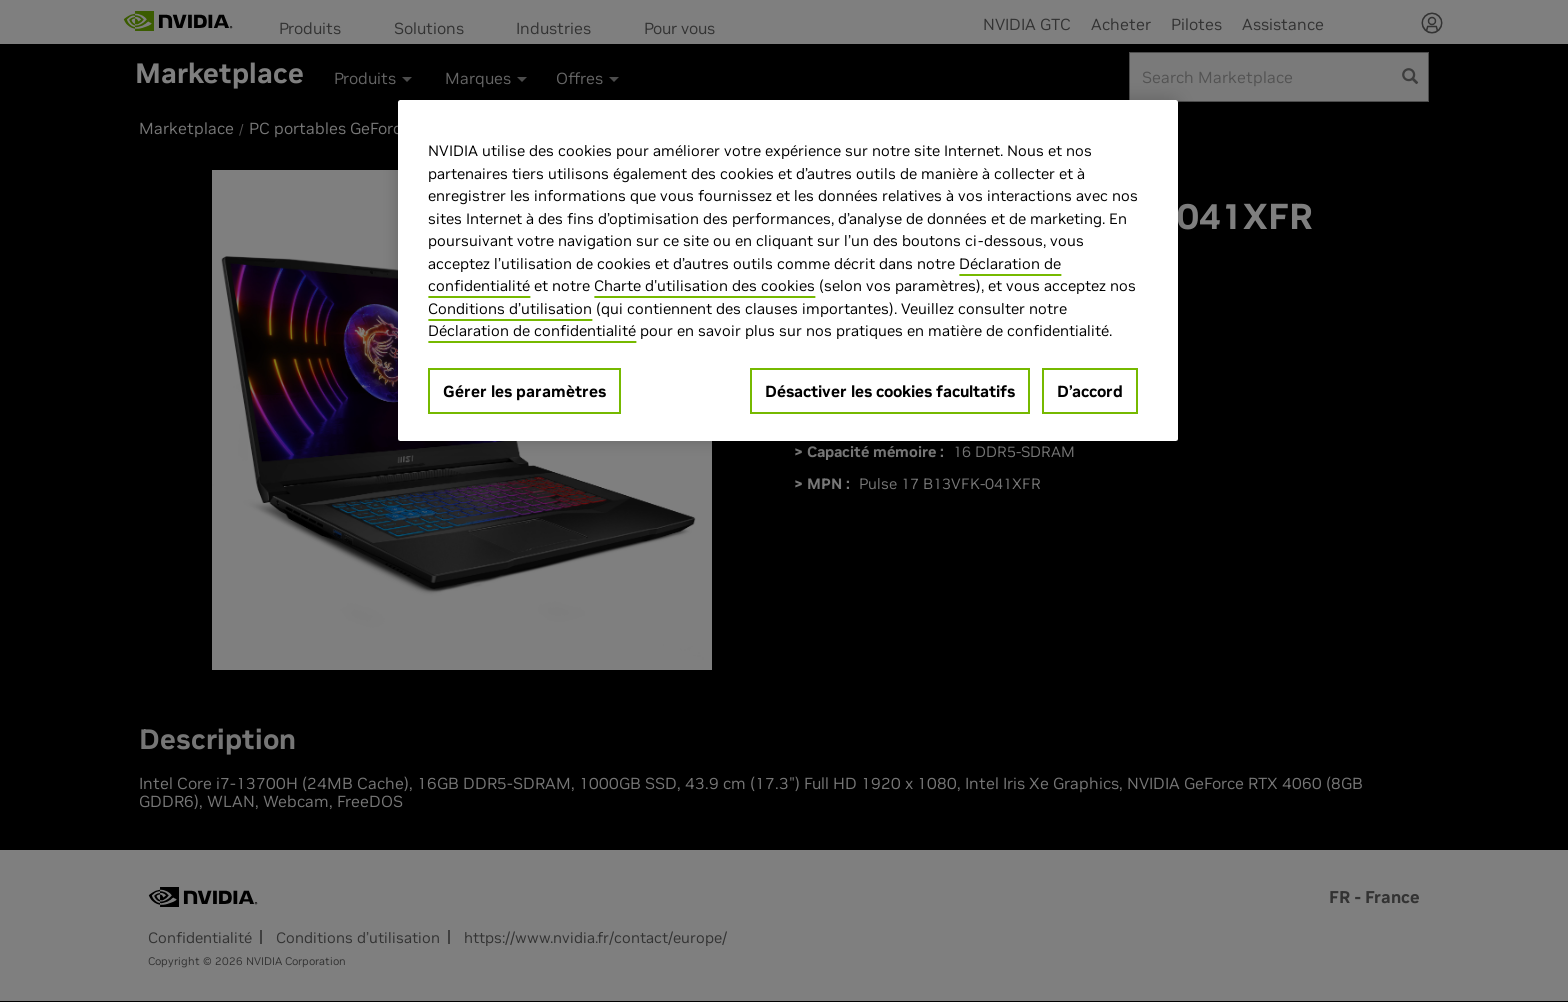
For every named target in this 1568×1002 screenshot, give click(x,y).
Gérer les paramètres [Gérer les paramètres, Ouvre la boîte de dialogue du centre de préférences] (524, 391)
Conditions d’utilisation (510, 308)
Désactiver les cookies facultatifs (890, 391)
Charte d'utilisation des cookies (704, 285)
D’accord (1090, 391)
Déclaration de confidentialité (532, 330)
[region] (788, 270)
